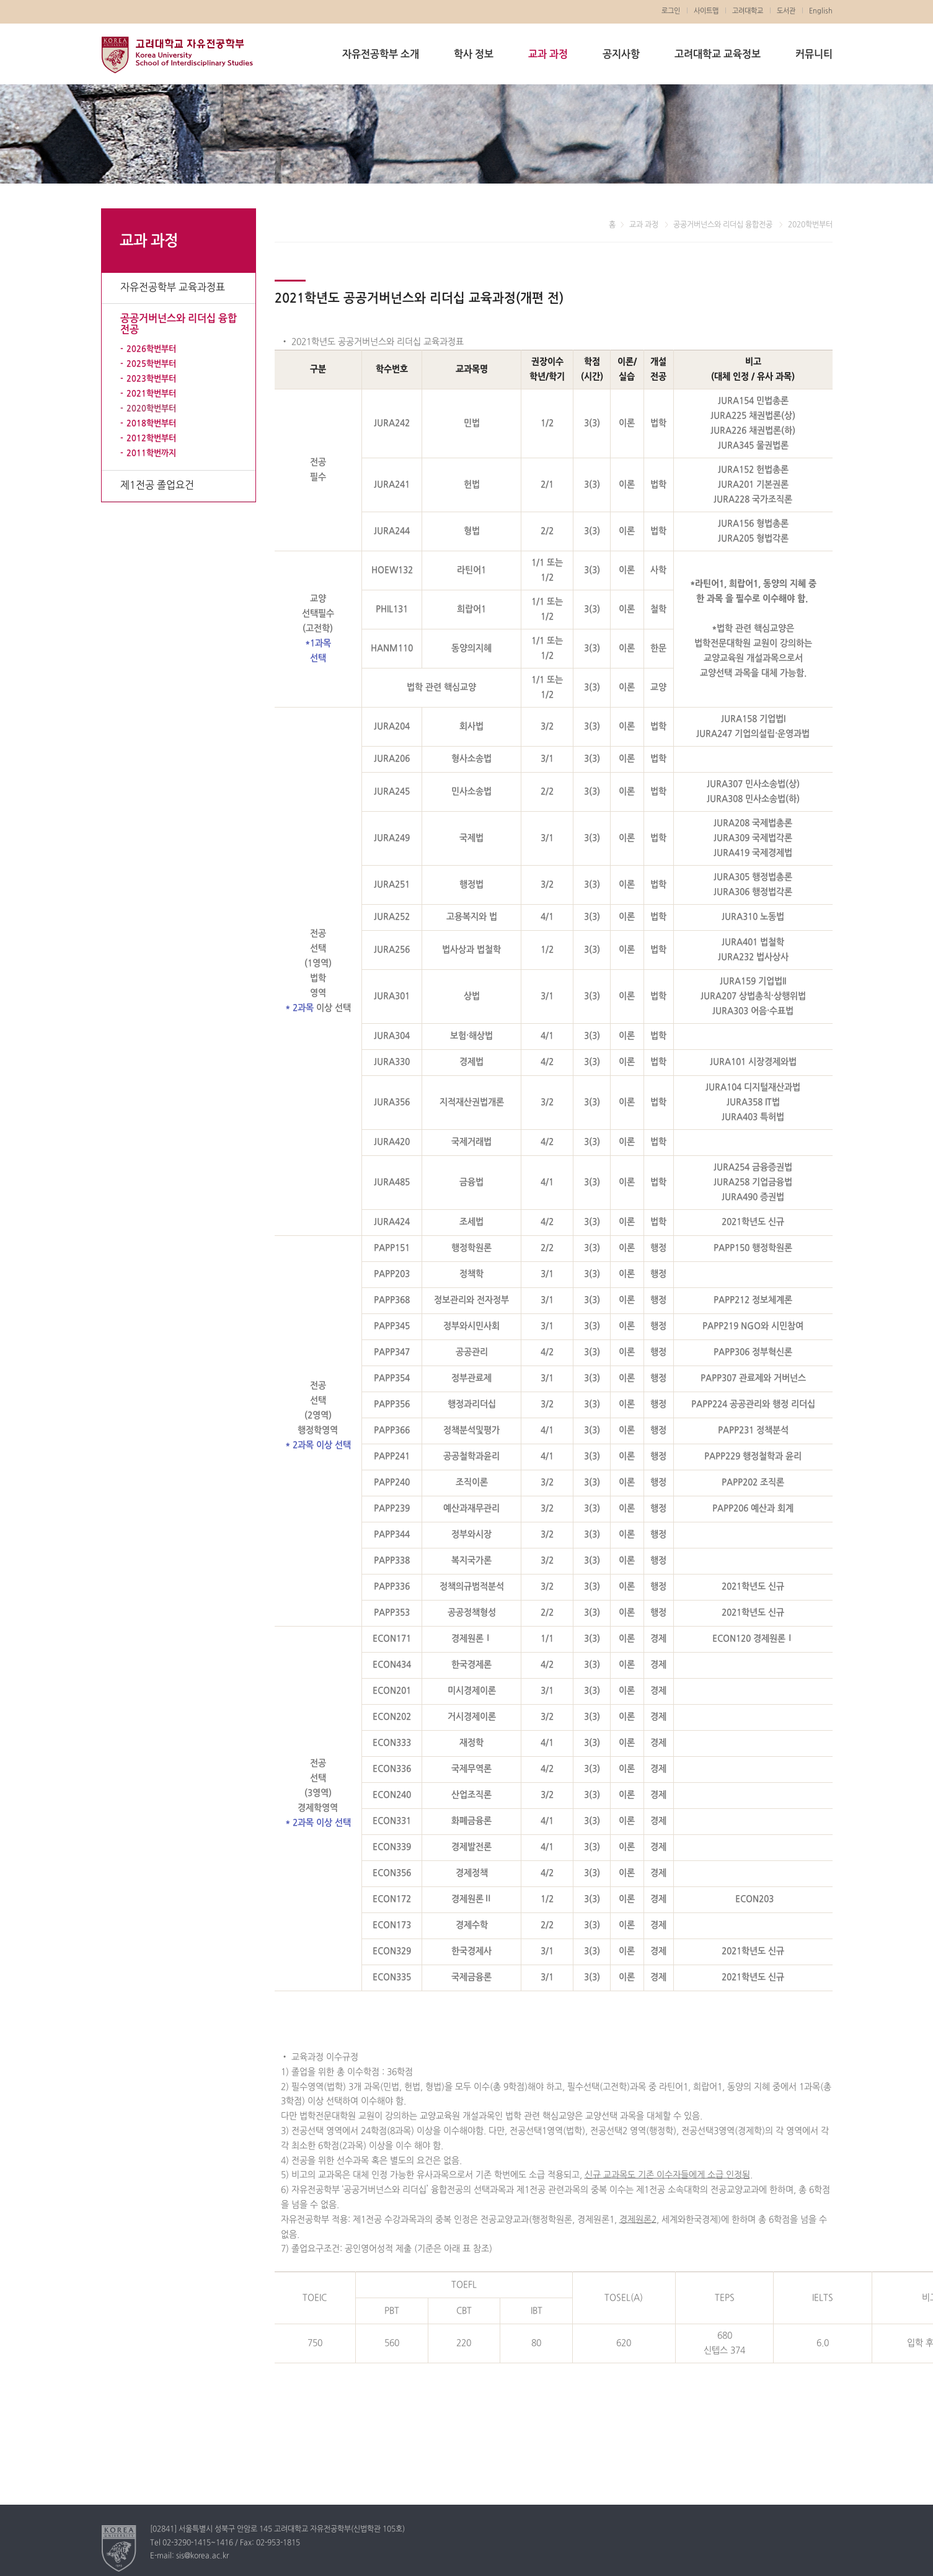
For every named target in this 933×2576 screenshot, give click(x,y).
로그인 (670, 11)
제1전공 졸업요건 (157, 485)
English (821, 11)
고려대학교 (747, 11)
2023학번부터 (151, 379)
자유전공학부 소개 (380, 54)
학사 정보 (473, 54)
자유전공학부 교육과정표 (172, 287)
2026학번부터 (151, 349)
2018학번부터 (151, 423)
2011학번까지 (151, 453)
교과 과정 (548, 54)
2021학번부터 (151, 393)
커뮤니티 (814, 54)
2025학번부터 (151, 364)
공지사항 (621, 54)
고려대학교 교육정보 (717, 54)
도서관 (786, 11)
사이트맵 (706, 11)
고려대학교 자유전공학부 (177, 54)
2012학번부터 (151, 438)
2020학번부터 (151, 408)
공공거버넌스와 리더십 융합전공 (178, 324)
